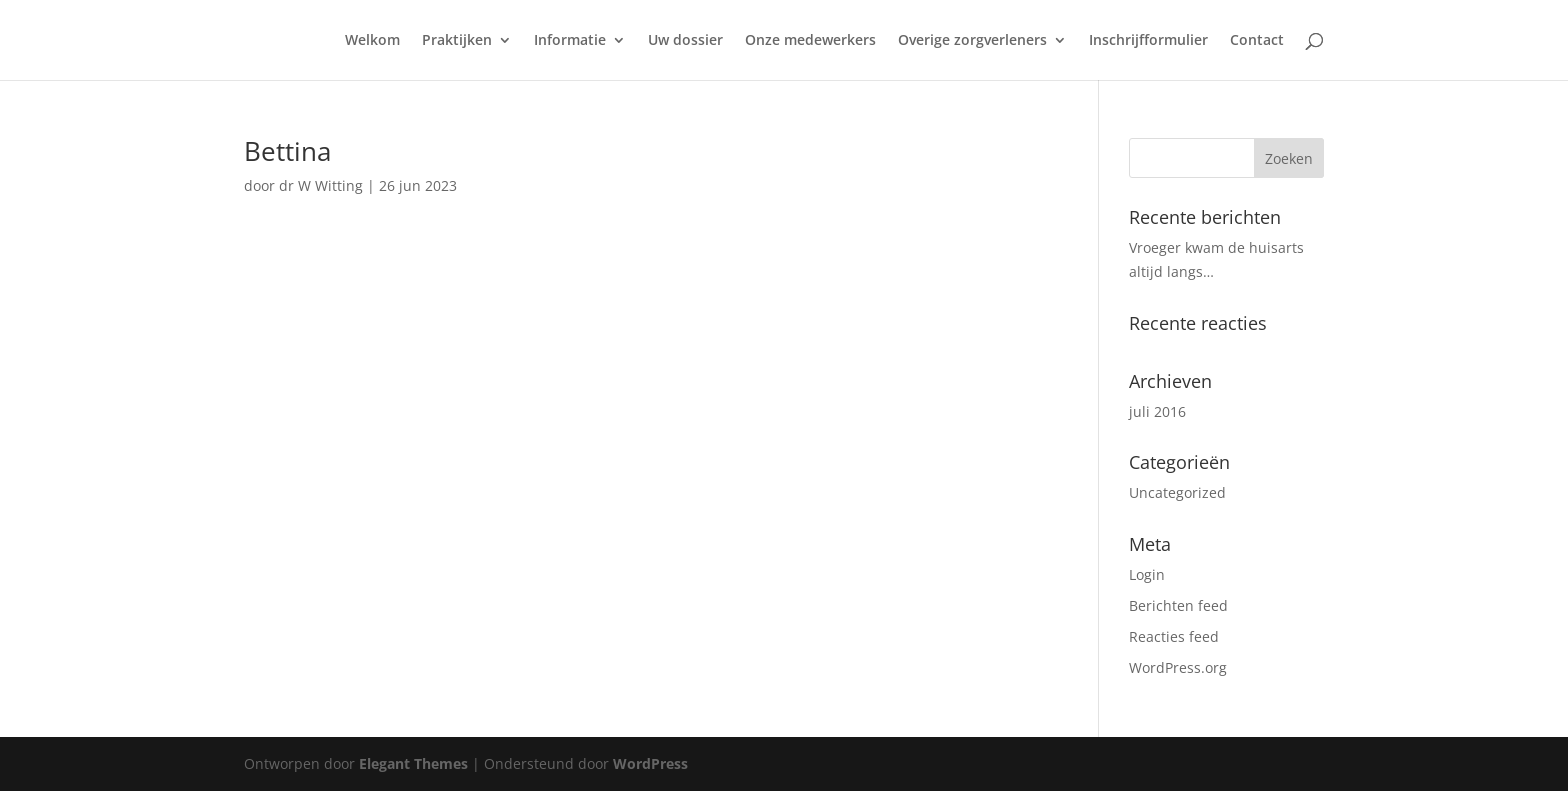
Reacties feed (1174, 636)
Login (1147, 574)
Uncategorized (1177, 492)
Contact (1257, 41)
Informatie (570, 41)
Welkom (372, 41)
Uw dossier (685, 41)
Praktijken (457, 41)
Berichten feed (1178, 605)
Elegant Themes (413, 763)
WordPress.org (1178, 667)
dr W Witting (321, 185)
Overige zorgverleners (972, 41)
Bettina (287, 151)
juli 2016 (1157, 411)
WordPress (650, 763)
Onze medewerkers (810, 41)
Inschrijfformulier (1148, 41)
